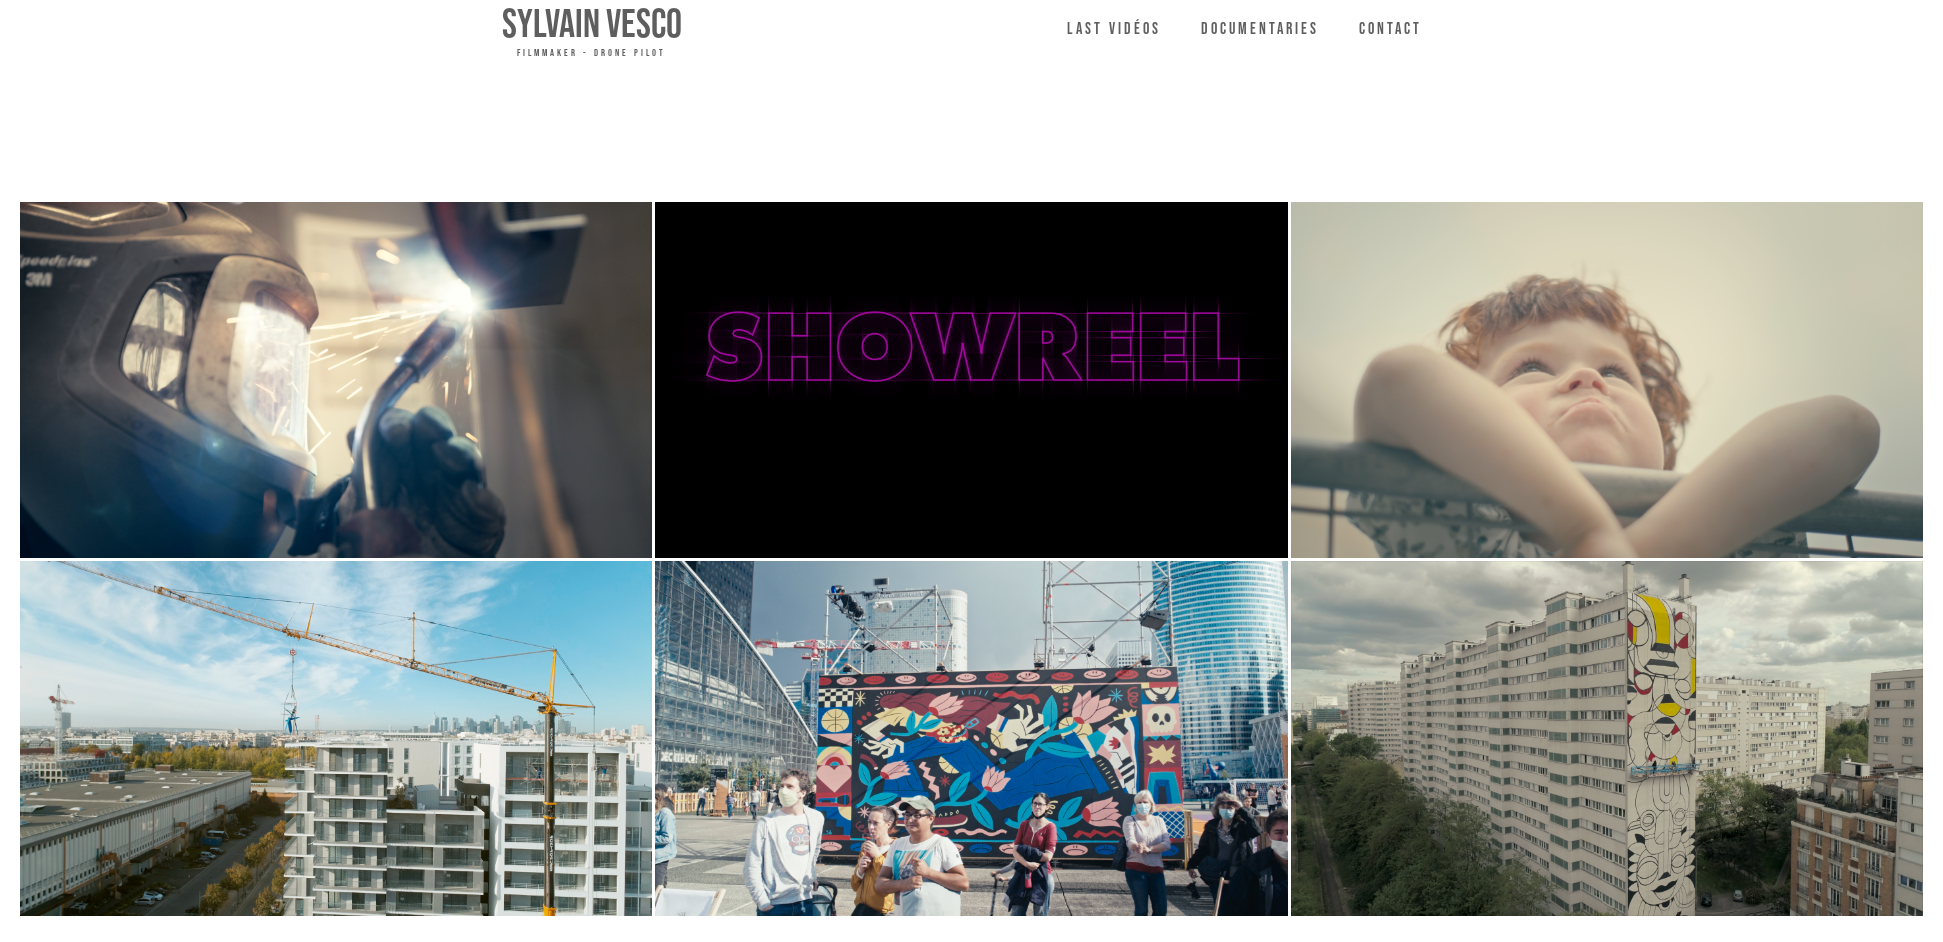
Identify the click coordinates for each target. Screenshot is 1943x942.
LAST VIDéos (1114, 29)
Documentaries (1260, 29)
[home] (592, 31)
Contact (1390, 29)
